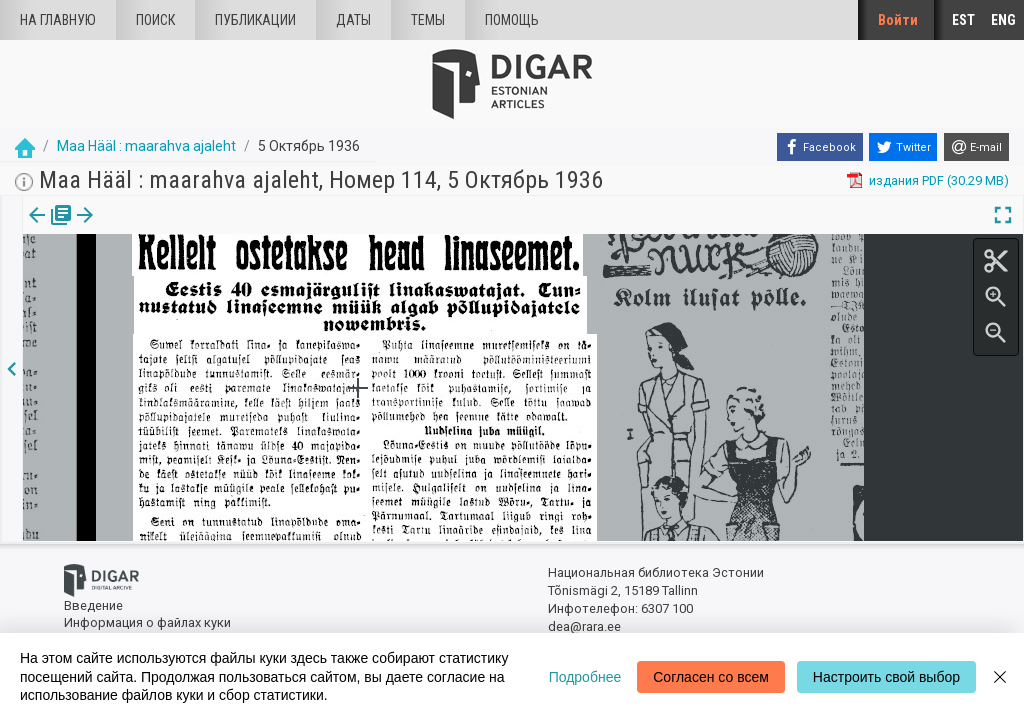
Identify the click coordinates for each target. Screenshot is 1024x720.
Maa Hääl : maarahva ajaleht (146, 146)
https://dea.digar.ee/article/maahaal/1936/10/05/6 (169, 284)
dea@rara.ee (584, 626)
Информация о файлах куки (147, 622)
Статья (132, 229)
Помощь (512, 20)
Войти (898, 20)
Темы (428, 20)
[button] (163, 229)
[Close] (1000, 676)
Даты (353, 20)
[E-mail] (976, 147)
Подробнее (585, 677)
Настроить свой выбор (886, 677)
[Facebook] (820, 147)
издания (47, 229)
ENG (1003, 20)
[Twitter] (903, 147)
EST (963, 20)
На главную (58, 20)
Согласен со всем (711, 677)
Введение (93, 605)
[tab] (47, 229)
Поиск (155, 20)
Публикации (255, 20)
